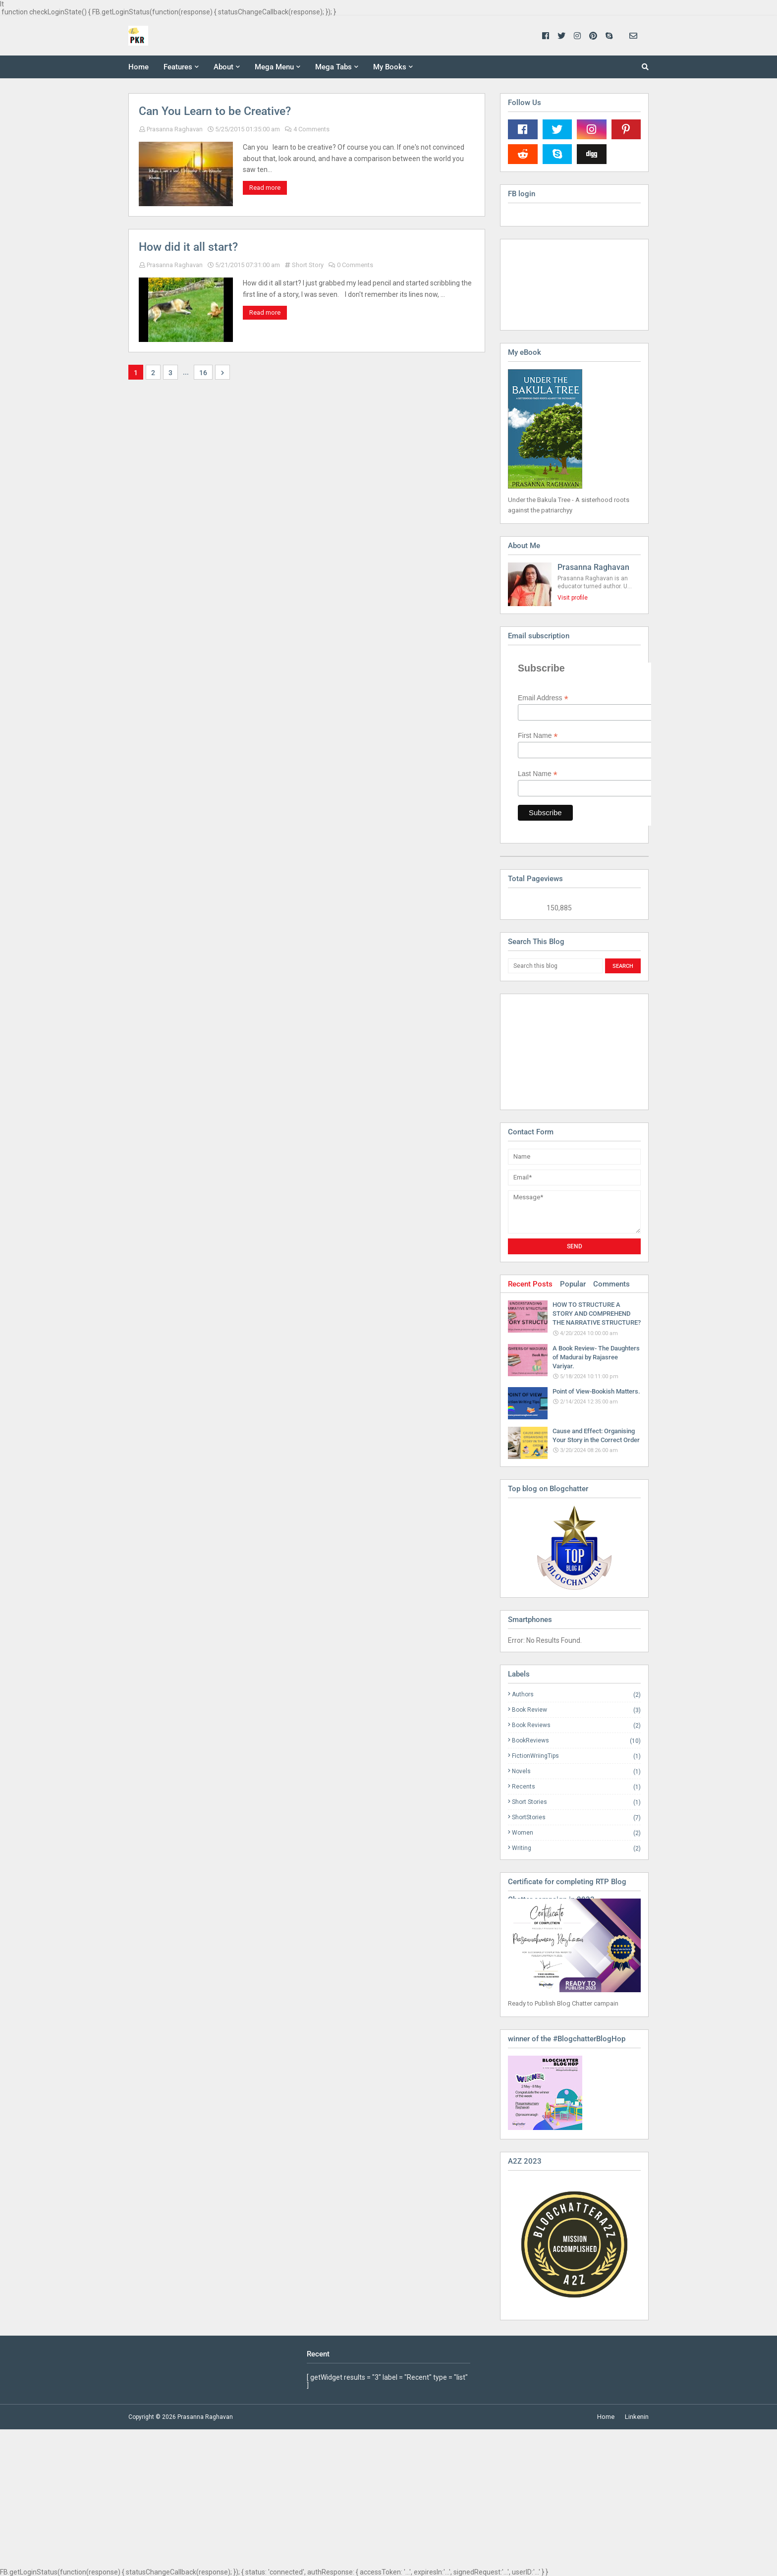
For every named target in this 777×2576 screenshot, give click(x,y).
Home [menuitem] (138, 66)
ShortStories (576, 1817)
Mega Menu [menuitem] (274, 66)
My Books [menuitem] (389, 66)
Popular (573, 1284)
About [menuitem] (223, 66)
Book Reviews (576, 1725)
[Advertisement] (557, 1051)
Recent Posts (530, 1284)
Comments (611, 1284)
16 (203, 373)
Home (605, 2416)
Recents (576, 1787)
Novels (576, 1771)
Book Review (576, 1710)
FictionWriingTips (576, 1756)
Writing (576, 1848)
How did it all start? (188, 247)
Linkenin (637, 2416)
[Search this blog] (555, 965)
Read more (264, 187)
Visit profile (572, 597)
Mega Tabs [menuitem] (333, 66)
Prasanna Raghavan (175, 129)
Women (576, 1833)
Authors (576, 1694)
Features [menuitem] (178, 66)
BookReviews (576, 1740)
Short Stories (576, 1802)
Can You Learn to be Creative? (215, 111)
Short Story (308, 265)
